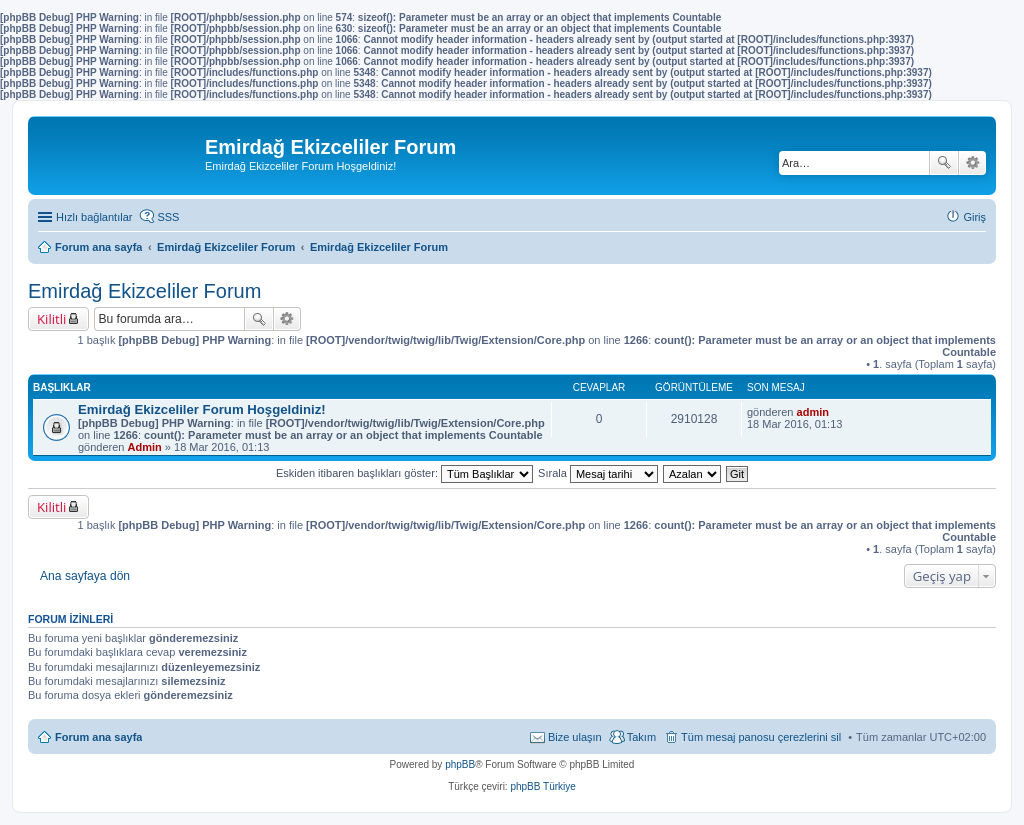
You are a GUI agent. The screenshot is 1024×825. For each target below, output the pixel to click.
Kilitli (51, 319)
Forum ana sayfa (98, 737)
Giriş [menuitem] (974, 217)
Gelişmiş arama (972, 163)
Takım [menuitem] (641, 737)
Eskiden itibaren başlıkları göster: (404, 473)
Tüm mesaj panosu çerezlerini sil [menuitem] (761, 737)
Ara (944, 163)
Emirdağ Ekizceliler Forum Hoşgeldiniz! (202, 409)
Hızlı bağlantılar (94, 217)
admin (813, 412)
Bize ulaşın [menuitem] (575, 737)
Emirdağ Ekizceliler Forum (144, 291)
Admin (145, 447)
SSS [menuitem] (168, 217)
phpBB (460, 764)
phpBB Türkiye (542, 786)
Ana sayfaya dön (85, 576)
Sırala (598, 473)
